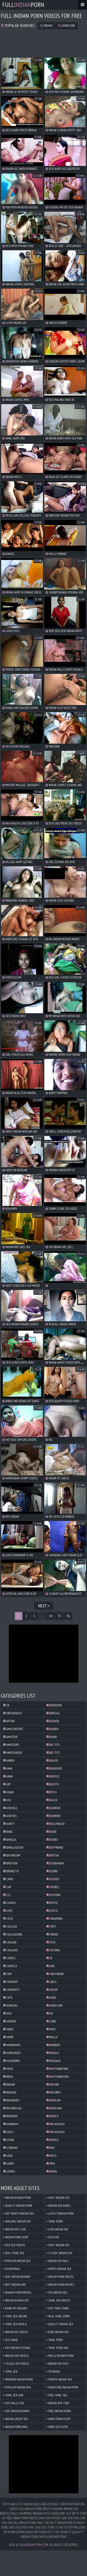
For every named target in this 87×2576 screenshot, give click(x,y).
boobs (52, 1839)
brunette (11, 1871)
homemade (11, 2045)
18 (6, 1705)
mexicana (54, 2108)
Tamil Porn (54, 2221)
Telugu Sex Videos (16, 2364)
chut (8, 1911)
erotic (52, 1903)
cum (7, 1974)
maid (51, 2029)
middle (52, 2140)
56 (68, 1616)
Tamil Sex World (15, 2324)
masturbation (57, 2077)
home (8, 2037)
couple (9, 1958)
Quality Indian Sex (59, 2324)
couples (10, 1966)
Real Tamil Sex (13, 2253)
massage (53, 2061)
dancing (10, 2005)
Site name (10, 2340)
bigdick (52, 1776)
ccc (7, 1895)
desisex (52, 1879)
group (52, 1990)
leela (8, 2132)
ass (7, 1800)
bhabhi (52, 1729)
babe (8, 1832)
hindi (8, 2029)
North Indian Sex (58, 2269)
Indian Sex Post (57, 2364)
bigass (52, 1760)
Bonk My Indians (15, 2308)
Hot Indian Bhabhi (16, 2411)
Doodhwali (11, 2269)
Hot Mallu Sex (13, 2403)
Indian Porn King (15, 2427)
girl (50, 1966)
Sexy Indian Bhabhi (16, 2277)
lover (8, 2163)
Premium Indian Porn (18, 2379)
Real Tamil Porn (58, 2316)
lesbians (10, 2148)
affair (9, 1721)
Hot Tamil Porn (57, 2308)
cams (8, 1879)
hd (49, 2013)
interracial (12, 2108)
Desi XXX (52, 2237)
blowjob (53, 1816)
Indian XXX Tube (57, 2403)
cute (8, 1997)
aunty (9, 1824)
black (51, 1800)
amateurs (11, 1745)
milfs (51, 2156)
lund (51, 2021)
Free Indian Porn (58, 2411)
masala (52, 2053)
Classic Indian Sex (59, 2253)
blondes (53, 1808)
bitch (51, 1792)
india (8, 2077)
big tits (53, 1745)
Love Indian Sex (57, 2229)
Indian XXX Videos (16, 2356)
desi (7, 2013)
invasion (10, 2116)
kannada (10, 2124)
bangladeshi (13, 1847)
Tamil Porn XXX (57, 2348)
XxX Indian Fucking (17, 2348)
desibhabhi (55, 1863)
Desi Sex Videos (14, 2245)
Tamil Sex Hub (13, 2395)
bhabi (51, 1737)
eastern (53, 1895)
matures (53, 2092)
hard (51, 1997)
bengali (53, 1713)
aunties (9, 1816)
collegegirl (13, 1934)
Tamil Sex (10, 2371)
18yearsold (12, 1713)
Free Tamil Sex (56, 2395)
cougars (10, 1950)
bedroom (54, 1705)
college (10, 1926)
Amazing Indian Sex (17, 2221)
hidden (9, 2021)
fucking (53, 1950)
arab (8, 1776)
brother (10, 1863)
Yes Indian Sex (56, 2292)
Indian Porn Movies (60, 2284)
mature (52, 2084)
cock (8, 1918)
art (7, 1784)
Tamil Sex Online (15, 2316)
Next (43, 1606)
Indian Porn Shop (15, 2237)
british (52, 1855)
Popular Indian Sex (16, 2261)
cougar (9, 1942)
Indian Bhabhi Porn (17, 2198)
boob (51, 1832)
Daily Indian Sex (58, 2198)
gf (49, 1958)
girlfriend (55, 1974)
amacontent (13, 1729)
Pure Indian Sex (57, 2332)
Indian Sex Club (14, 2229)
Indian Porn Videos (60, 2277)
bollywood (55, 1824)
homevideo (12, 2053)
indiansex (11, 2100)
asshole (10, 1808)
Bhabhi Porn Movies (17, 2292)
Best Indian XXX (14, 2284)
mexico (52, 2116)
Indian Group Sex (15, 2419)
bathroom (11, 1855)
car (7, 1887)
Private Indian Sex (59, 2379)
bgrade (52, 1721)
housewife (11, 2061)
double (52, 1887)
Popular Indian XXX (17, 2387)
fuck (51, 1942)
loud (8, 2156)
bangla (9, 1839)
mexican (53, 2100)
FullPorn (23, 4)
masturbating (57, 2069)
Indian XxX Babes (58, 2205)
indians (9, 2092)
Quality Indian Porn (17, 2205)
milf (50, 2148)
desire (52, 1871)
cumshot (10, 1982)
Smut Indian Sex (57, 2245)
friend (52, 1934)
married (53, 2045)
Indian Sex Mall (57, 2261)
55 (59, 1616)
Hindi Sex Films (57, 2427)
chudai (9, 1903)
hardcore (66, 25)
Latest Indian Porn (60, 2213)
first (51, 1926)
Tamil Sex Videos (58, 2300)
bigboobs (54, 1768)
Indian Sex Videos (15, 2332)
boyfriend (54, 1847)
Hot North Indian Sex (18, 2213)
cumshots (11, 1990)
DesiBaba (53, 2371)
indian (46, 25)
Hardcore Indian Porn (62, 2387)
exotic (52, 1911)
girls (51, 1982)
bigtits (52, 1784)
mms (50, 2163)
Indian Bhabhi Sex (16, 2300)
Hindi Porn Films (58, 2419)
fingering (54, 1918)
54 (50, 1616)
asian (8, 1792)
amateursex (12, 1753)
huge (8, 2069)
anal (8, 1768)
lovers (9, 2171)
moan (51, 2171)
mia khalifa (55, 2124)
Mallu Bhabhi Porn (60, 2356)
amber (9, 1760)
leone (8, 2140)
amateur (10, 1737)
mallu (52, 2037)
